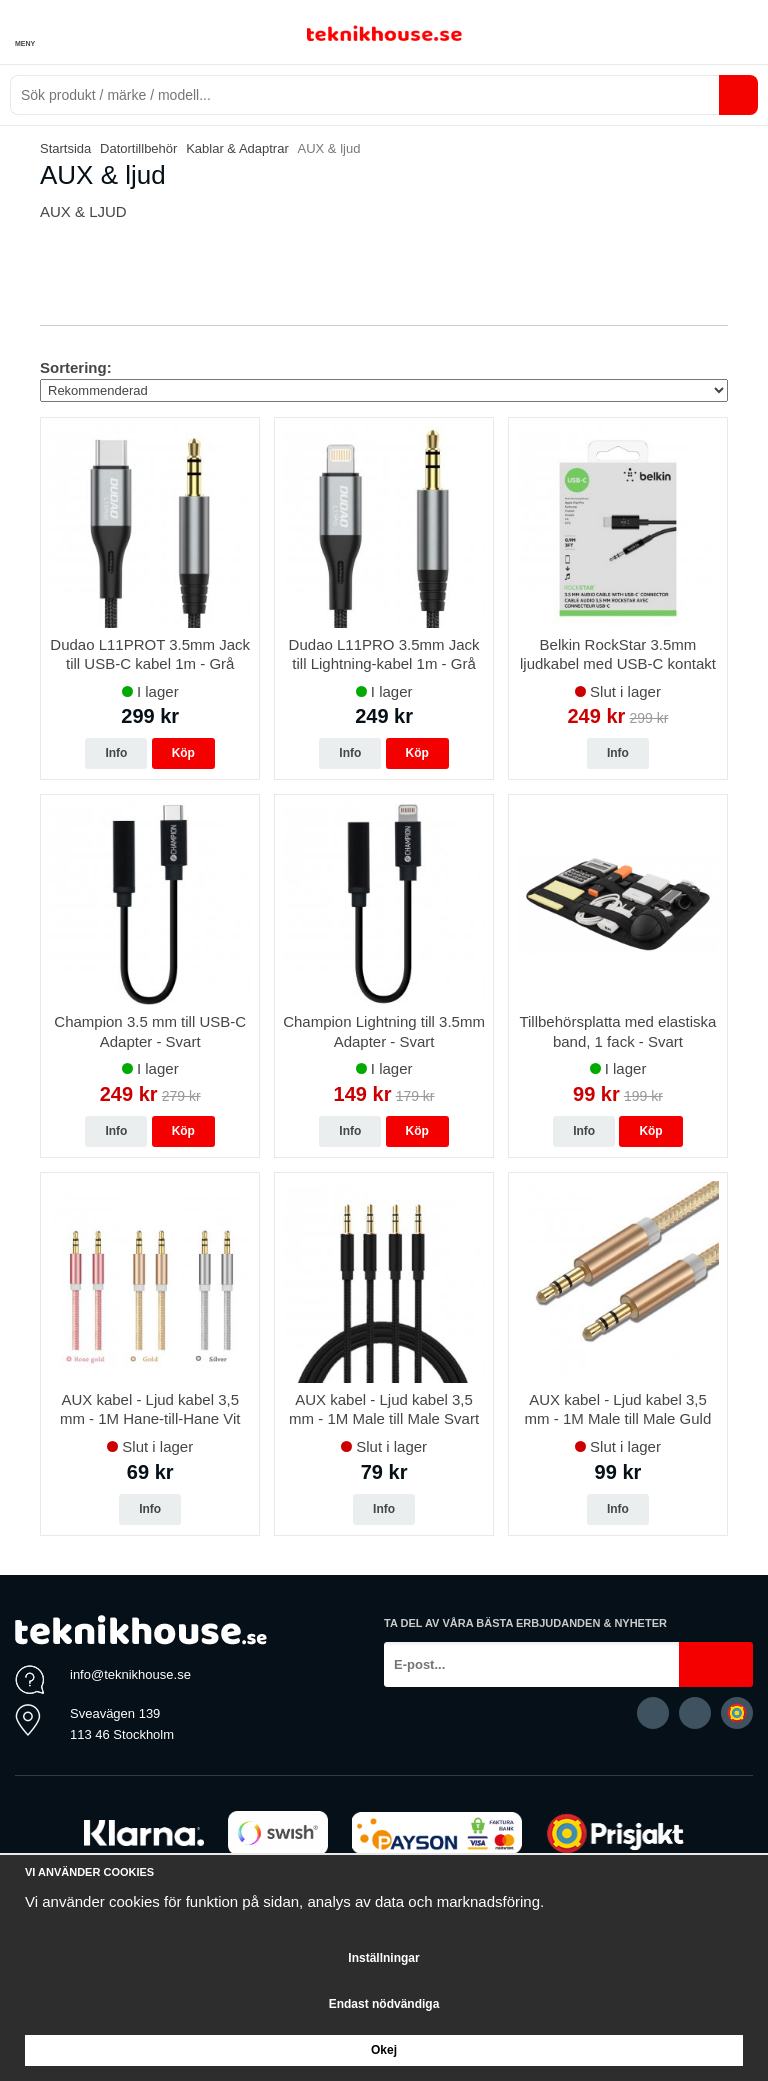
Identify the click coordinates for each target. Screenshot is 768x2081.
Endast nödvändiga (384, 2004)
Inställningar (383, 1958)
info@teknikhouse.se (130, 1674)
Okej (384, 2050)
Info (116, 753)
